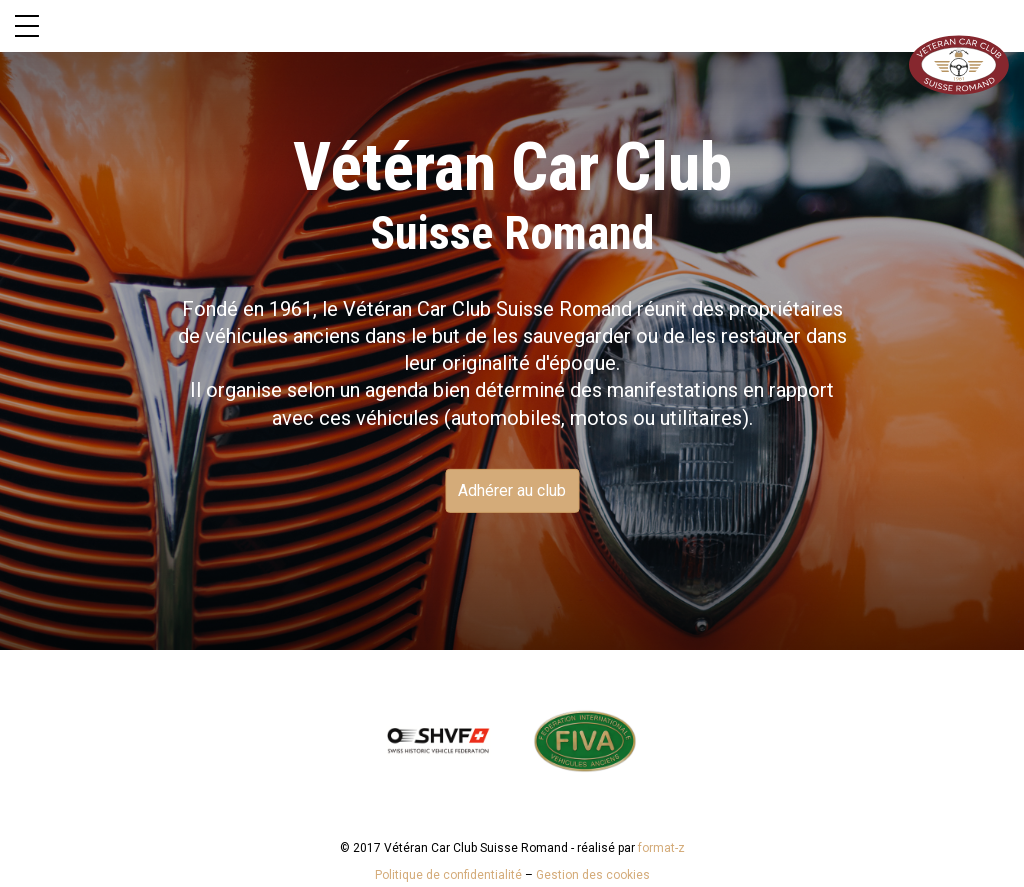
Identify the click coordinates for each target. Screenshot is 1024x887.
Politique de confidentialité (448, 875)
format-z (661, 848)
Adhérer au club (512, 490)
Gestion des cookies (593, 875)
